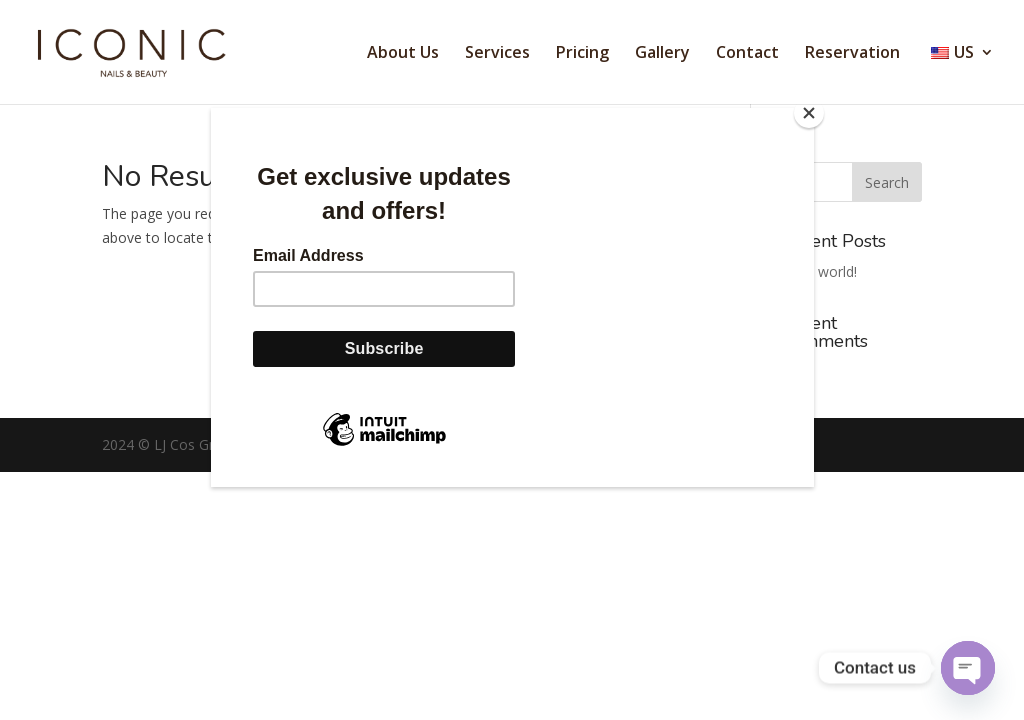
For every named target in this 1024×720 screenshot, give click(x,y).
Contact (747, 54)
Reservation (852, 54)
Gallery (662, 54)
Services (497, 54)
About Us (403, 54)
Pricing (582, 54)
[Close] (809, 113)
